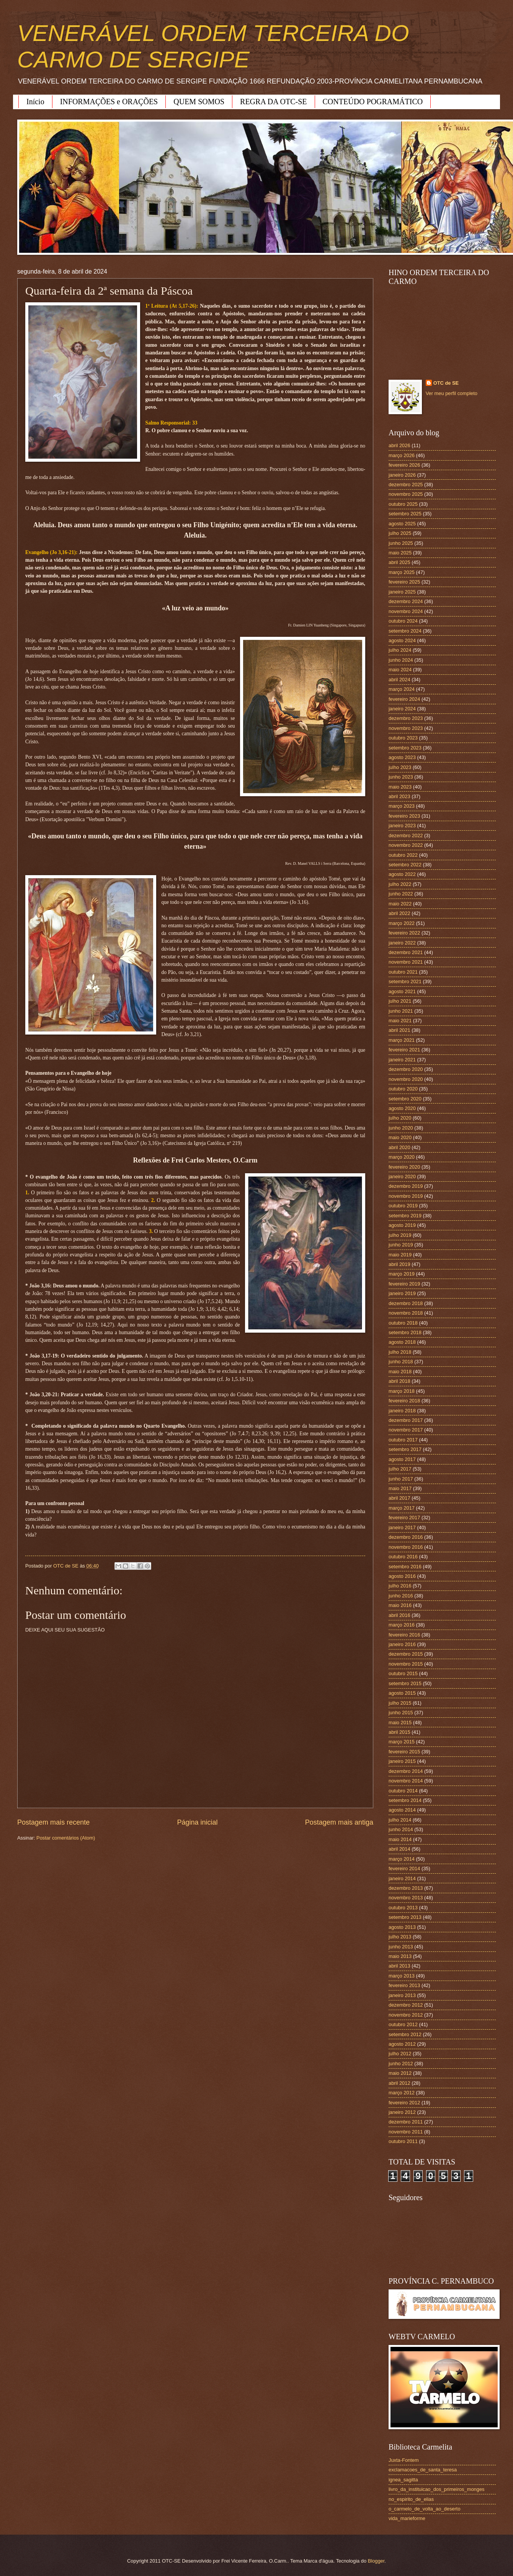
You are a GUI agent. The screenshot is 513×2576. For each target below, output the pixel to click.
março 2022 (402, 923)
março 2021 (402, 1040)
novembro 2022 (406, 845)
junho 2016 (401, 1596)
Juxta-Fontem (404, 2460)
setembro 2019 (405, 1215)
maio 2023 (400, 787)
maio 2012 (400, 2073)
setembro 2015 (405, 1683)
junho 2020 (401, 1128)
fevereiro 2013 (404, 1985)
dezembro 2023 (406, 718)
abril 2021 (399, 1030)
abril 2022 (399, 913)
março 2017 (402, 1508)
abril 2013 (399, 1966)
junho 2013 (401, 1947)
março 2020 (402, 1157)
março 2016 (402, 1625)
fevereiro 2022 (404, 933)
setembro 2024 (405, 631)
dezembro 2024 (406, 601)
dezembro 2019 (406, 1186)
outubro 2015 (403, 1673)
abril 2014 (399, 1849)
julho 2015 (400, 1703)
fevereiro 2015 (404, 1752)
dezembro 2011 (406, 2122)
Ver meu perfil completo (451, 393)
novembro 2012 (406, 2015)
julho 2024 (400, 650)
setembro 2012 (405, 2034)
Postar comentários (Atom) (65, 1838)
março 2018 (402, 1391)
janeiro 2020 (402, 1176)
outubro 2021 (403, 972)
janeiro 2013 (402, 1995)
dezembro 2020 (406, 1069)
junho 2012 (401, 2063)
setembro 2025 (405, 514)
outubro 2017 (403, 1440)
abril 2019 (399, 1264)
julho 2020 (400, 1118)
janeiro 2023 (402, 825)
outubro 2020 (403, 1089)
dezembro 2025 (406, 484)
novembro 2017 (406, 1430)
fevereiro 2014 (404, 1868)
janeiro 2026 (402, 475)
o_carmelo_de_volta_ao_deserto (425, 2509)
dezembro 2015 (406, 1654)
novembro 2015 (406, 1664)
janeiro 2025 (402, 592)
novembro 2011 (406, 2132)
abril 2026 (399, 445)
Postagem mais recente (53, 1822)
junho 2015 (401, 1712)
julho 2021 (400, 1001)
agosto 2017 (402, 1459)
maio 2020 (400, 1137)
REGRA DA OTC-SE (273, 101)
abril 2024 (399, 679)
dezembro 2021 (406, 952)
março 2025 (402, 572)
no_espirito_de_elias (411, 2499)
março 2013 (402, 1976)
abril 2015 (399, 1732)
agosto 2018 (402, 1342)
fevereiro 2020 (404, 1167)
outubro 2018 (403, 1323)
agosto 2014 (402, 1810)
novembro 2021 (406, 962)
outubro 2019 (403, 1205)
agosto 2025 (402, 523)
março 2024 (402, 689)
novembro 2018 (406, 1313)
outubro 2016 (403, 1556)
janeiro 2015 (402, 1761)
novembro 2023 (406, 728)
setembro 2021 (405, 981)
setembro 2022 (405, 864)
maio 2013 (400, 1956)
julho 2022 (400, 884)
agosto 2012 (402, 2044)
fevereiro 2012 (404, 2102)
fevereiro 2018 (404, 1401)
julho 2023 (400, 767)
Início (35, 101)
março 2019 (402, 1274)
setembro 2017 (405, 1449)
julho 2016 (400, 1586)
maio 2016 (400, 1605)
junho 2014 (401, 1829)
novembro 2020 (406, 1079)
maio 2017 (400, 1488)
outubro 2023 (403, 738)
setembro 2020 (405, 1099)
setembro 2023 (405, 748)
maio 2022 (400, 904)
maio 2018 (400, 1371)
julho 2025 (400, 533)
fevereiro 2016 (404, 1635)
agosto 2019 (402, 1225)
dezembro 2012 (406, 2005)
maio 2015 (400, 1722)
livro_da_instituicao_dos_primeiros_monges (436, 2489)
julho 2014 (400, 1820)
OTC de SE (446, 383)
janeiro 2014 (402, 1878)
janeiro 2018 (402, 1410)
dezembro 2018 (406, 1303)
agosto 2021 (402, 991)
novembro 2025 (406, 494)
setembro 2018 (405, 1332)
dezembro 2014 (406, 1771)
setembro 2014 (405, 1800)
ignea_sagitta (403, 2480)
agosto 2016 (402, 1576)
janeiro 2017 (402, 1527)
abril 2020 (399, 1147)
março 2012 (402, 2093)
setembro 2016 (405, 1566)
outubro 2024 (403, 621)
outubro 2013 (403, 1907)
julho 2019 (400, 1235)
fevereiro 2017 (404, 1517)
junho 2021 (401, 1011)
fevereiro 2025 (404, 582)
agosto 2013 (402, 1927)
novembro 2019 (406, 1196)
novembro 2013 (406, 1897)
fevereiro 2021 (404, 1050)
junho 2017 (401, 1479)
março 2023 (402, 806)
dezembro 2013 (406, 1888)
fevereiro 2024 (404, 699)
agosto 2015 (402, 1693)
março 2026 (402, 455)
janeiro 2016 (402, 1644)
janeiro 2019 (402, 1293)
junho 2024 (401, 660)
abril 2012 (399, 2083)
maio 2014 (400, 1839)
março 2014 (402, 1859)
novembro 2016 (406, 1547)
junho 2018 (401, 1361)
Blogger (376, 2561)
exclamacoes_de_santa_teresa (423, 2470)
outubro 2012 (403, 2024)
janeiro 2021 (402, 1060)
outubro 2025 (403, 504)
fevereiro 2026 (404, 465)
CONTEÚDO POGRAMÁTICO (373, 101)
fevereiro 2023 (404, 816)
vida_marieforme (407, 2518)
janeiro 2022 (402, 943)
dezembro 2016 (406, 1537)
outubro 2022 (403, 855)
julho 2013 (400, 1937)
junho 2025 (401, 543)
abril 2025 (399, 562)
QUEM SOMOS (198, 101)
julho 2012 (400, 2053)
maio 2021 (400, 1020)
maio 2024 (400, 669)
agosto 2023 (402, 757)
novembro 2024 (406, 611)
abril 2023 (399, 796)
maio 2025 (400, 553)
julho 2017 (400, 1469)
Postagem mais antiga (339, 1822)
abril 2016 (399, 1615)
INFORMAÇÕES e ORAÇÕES (109, 101)
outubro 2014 (403, 1791)
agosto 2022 (402, 874)
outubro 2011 (403, 2141)
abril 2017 (399, 1498)
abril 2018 (399, 1381)
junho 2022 (401, 894)
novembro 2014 (406, 1781)
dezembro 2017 (406, 1420)
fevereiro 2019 (404, 1284)
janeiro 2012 (402, 2112)
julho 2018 (400, 1352)
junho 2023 (401, 777)
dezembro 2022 (406, 835)
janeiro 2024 (402, 709)
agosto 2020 (402, 1108)
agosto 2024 (402, 640)
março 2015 (402, 1742)
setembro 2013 (405, 1917)
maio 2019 (400, 1255)
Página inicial (197, 1822)
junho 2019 (401, 1245)
